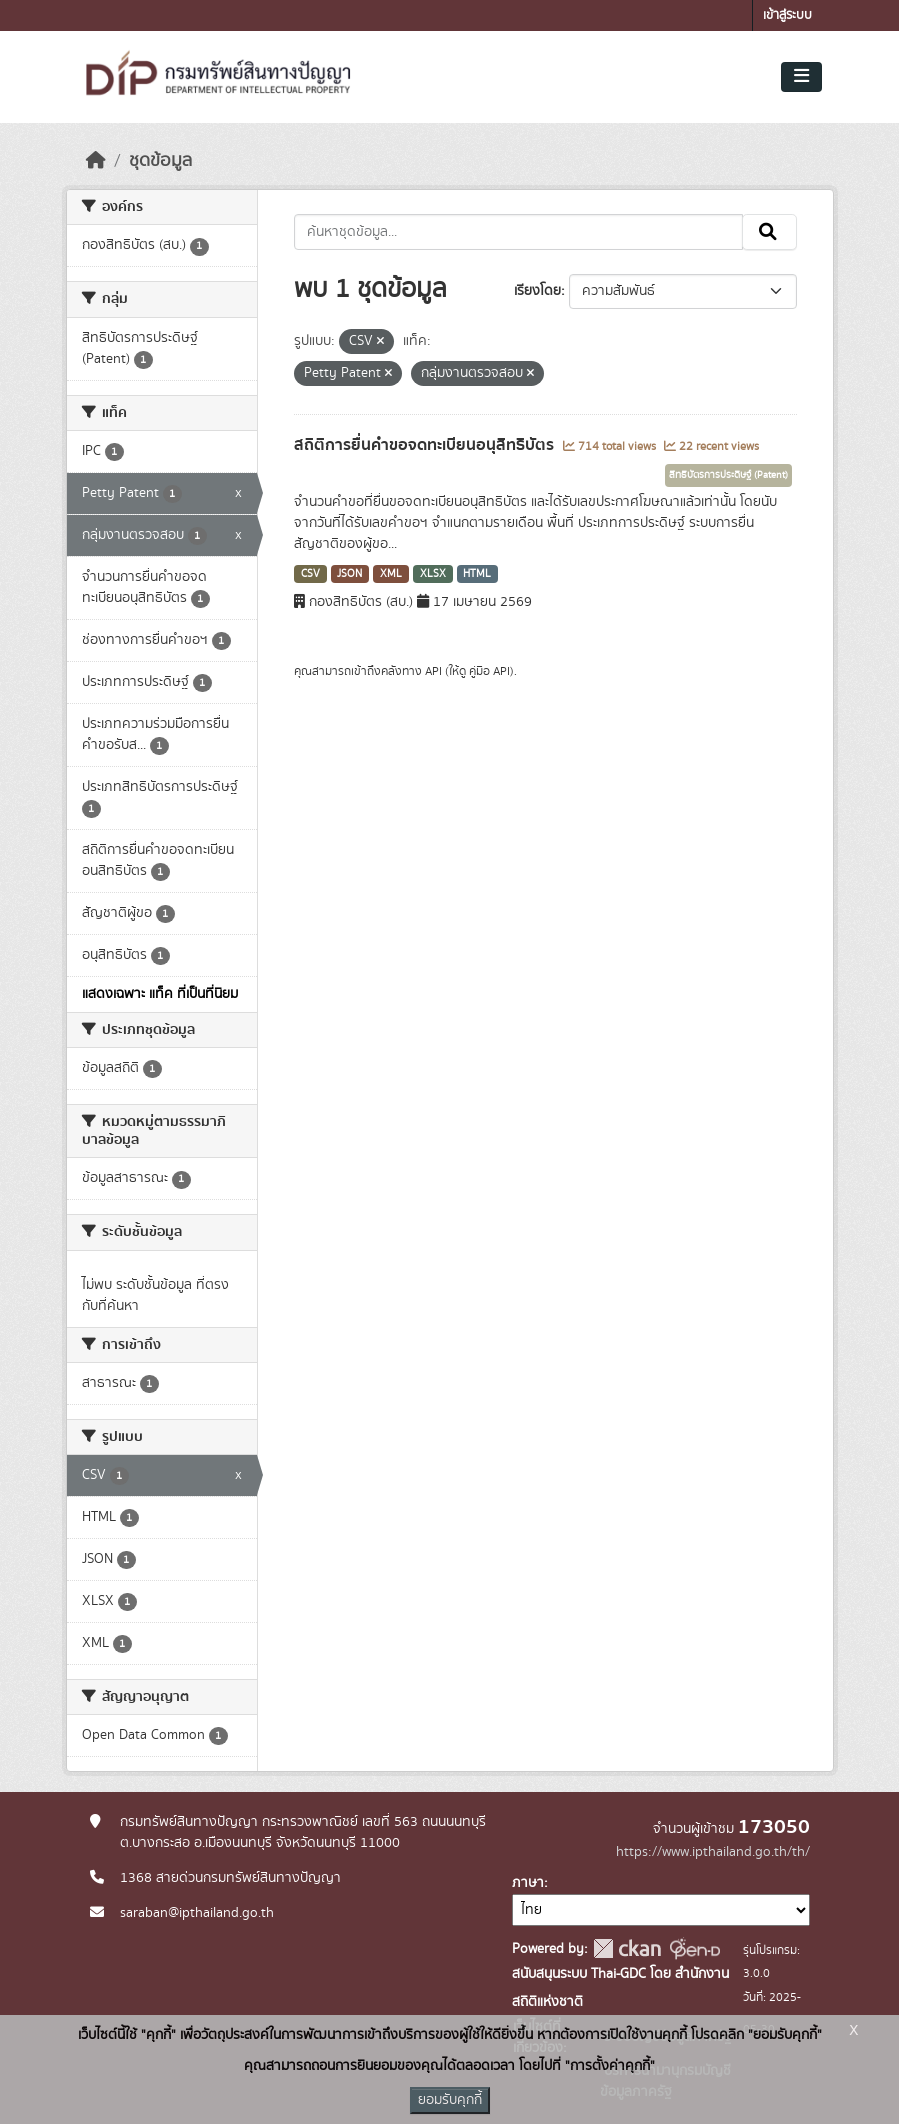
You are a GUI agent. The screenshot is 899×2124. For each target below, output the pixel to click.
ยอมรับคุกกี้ (450, 2100)
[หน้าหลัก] (96, 161)
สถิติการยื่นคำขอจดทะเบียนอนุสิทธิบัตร (426, 445)
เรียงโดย (537, 291)
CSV (310, 574)
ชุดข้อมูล (160, 161)
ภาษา (528, 1883)
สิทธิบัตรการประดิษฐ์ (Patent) (728, 475)
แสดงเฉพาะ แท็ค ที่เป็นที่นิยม (160, 994)
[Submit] (769, 232)
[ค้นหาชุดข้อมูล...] (518, 232)
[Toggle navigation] (801, 77)
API (433, 671)
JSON (349, 574)
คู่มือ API (489, 671)
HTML (477, 574)
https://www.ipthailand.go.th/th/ (713, 1852)
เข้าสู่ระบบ (787, 15)
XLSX (433, 574)
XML (391, 574)
